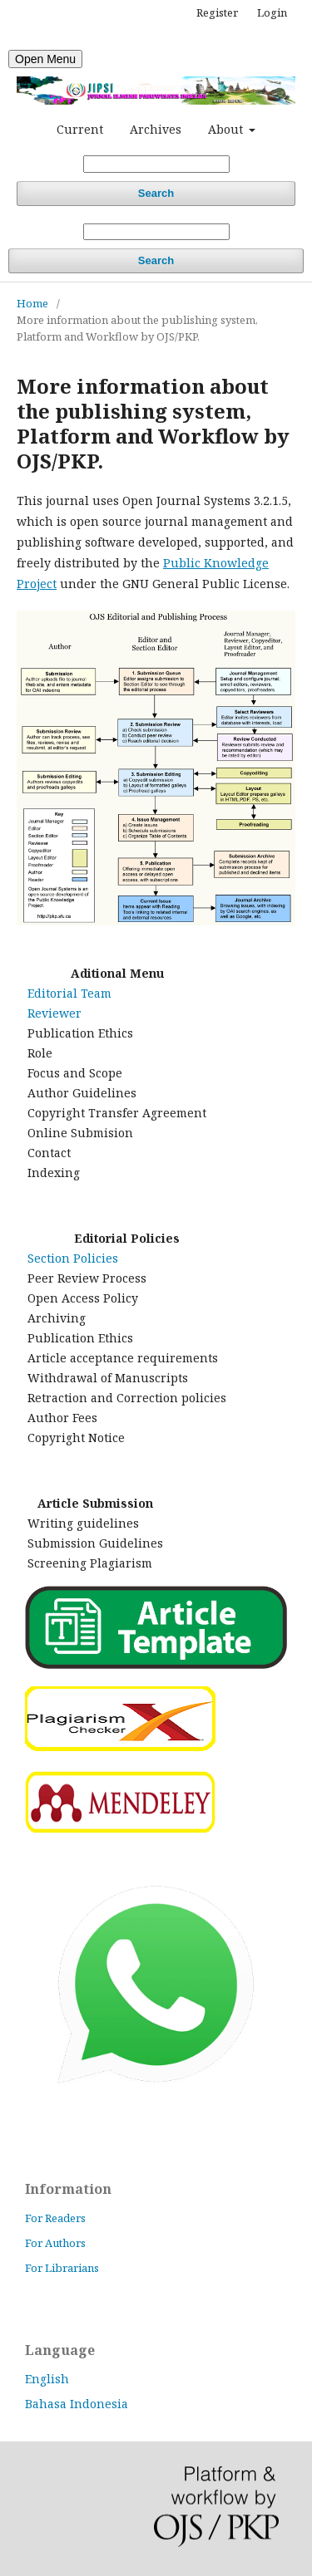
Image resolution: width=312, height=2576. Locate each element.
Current (80, 129)
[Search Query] (156, 164)
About (227, 129)
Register (217, 12)
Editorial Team (69, 993)
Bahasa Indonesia (76, 2404)
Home (32, 303)
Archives (155, 129)
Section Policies (72, 1258)
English (47, 2379)
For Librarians (62, 2267)
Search (156, 193)
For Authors (55, 2242)
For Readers (55, 2217)
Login (272, 12)
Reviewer (54, 1013)
